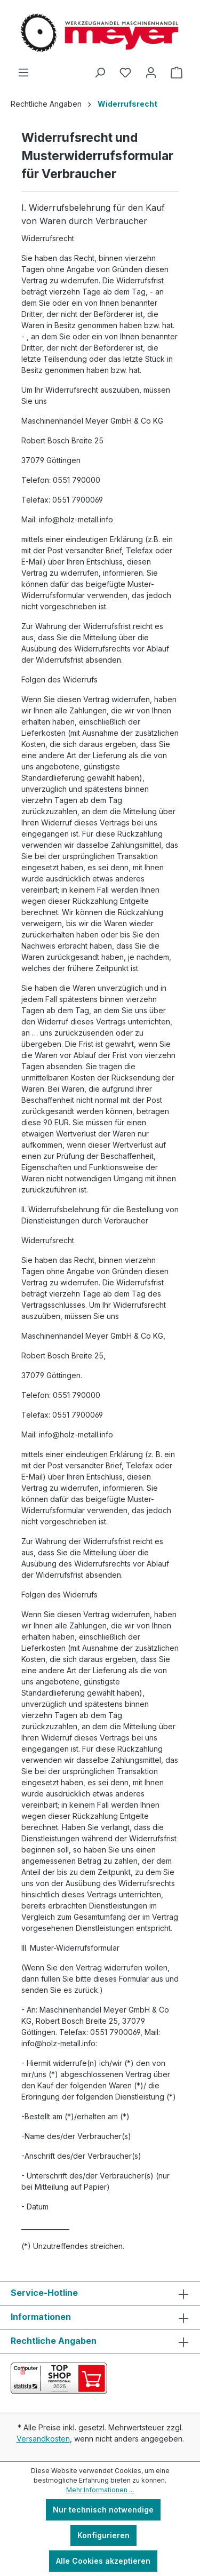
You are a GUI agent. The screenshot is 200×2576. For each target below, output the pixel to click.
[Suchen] (100, 72)
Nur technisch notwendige (103, 2509)
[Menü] (23, 72)
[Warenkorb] (176, 72)
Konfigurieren (103, 2535)
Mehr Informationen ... (100, 2490)
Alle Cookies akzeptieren (103, 2560)
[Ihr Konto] (151, 72)
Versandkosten (43, 2438)
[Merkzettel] (125, 72)
